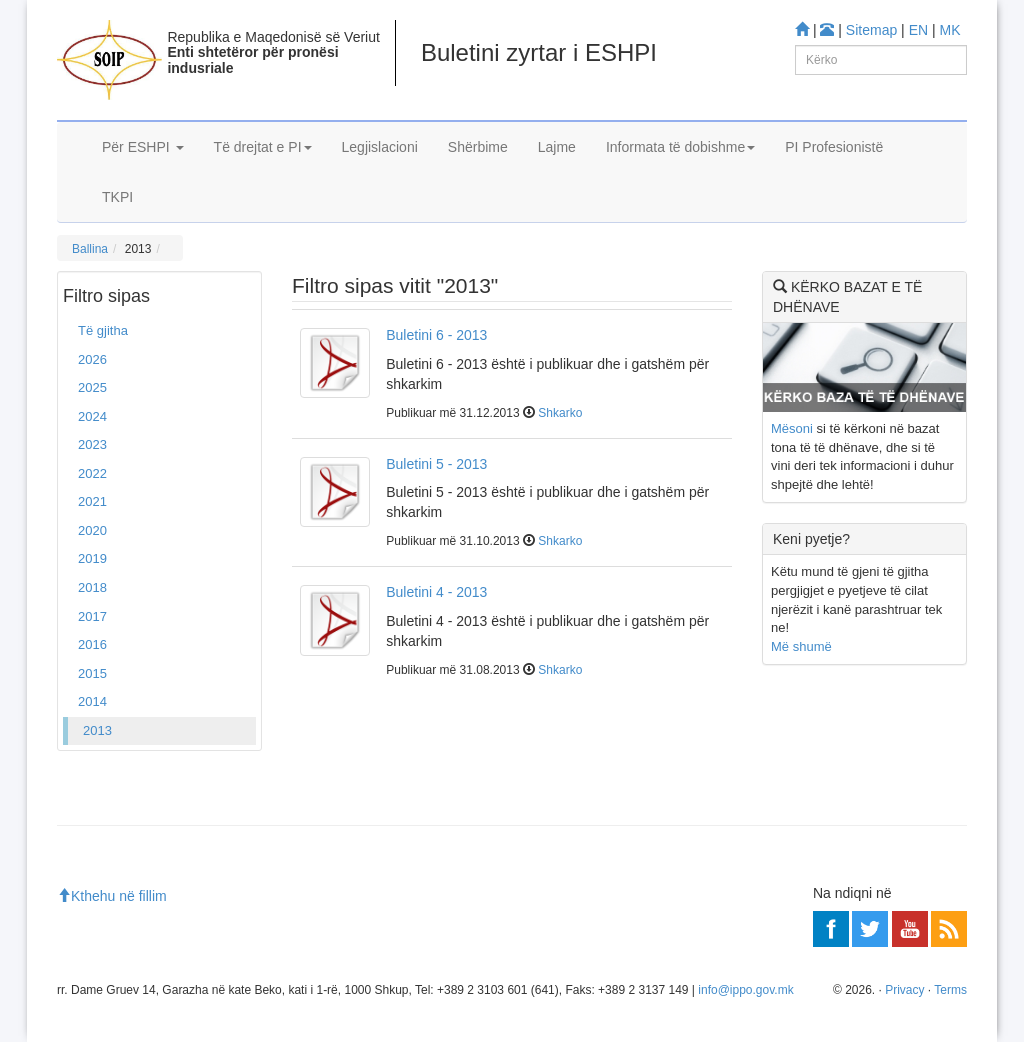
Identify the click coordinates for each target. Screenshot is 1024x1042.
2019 (92, 558)
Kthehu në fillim (112, 896)
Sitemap (871, 30)
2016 (92, 644)
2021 (92, 501)
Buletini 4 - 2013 (436, 592)
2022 (92, 473)
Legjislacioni (380, 147)
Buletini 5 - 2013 (436, 464)
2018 (92, 587)
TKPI (117, 197)
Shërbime (478, 147)
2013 (97, 730)
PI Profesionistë (834, 147)
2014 (92, 701)
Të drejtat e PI (263, 147)
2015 (92, 673)
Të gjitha (103, 330)
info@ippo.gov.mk (745, 990)
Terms (950, 990)
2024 (92, 416)
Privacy (904, 990)
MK (950, 30)
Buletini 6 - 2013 (436, 335)
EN (918, 30)
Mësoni (792, 428)
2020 (92, 530)
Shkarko (560, 413)
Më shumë (801, 646)
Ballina (90, 249)
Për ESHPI (143, 147)
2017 (92, 616)
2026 (92, 359)
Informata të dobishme (680, 147)
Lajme (557, 147)
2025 (92, 387)
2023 (92, 444)
